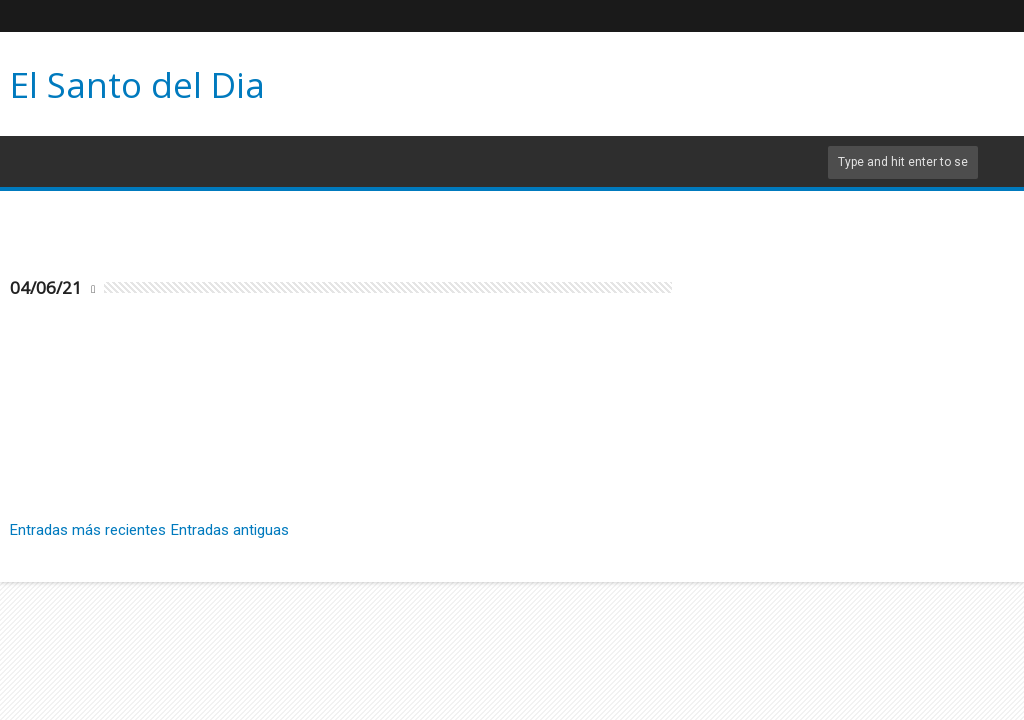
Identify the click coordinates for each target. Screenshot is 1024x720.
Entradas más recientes (88, 530)
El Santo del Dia (137, 84)
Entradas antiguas (230, 530)
